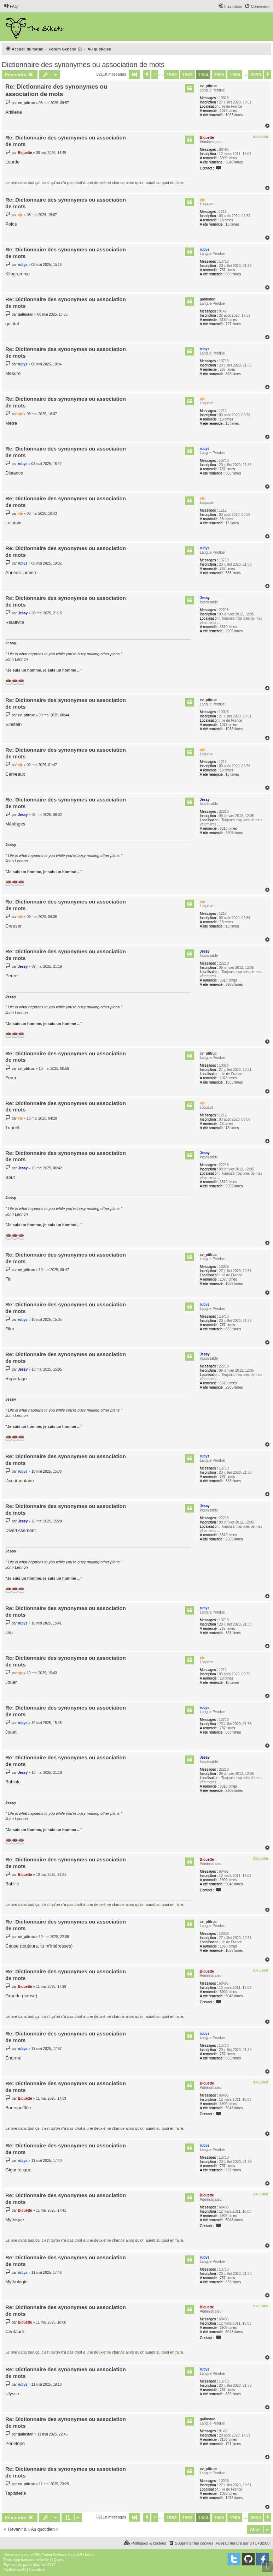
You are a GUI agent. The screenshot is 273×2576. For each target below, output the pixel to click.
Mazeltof (39, 2565)
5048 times (234, 162)
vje (202, 200)
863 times (233, 274)
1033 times (234, 115)
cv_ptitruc (208, 86)
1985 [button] (219, 74)
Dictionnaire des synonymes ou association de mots (83, 64)
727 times (233, 324)
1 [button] (154, 74)
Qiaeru (59, 2560)
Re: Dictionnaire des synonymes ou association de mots (56, 90)
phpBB (33, 2555)
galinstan (207, 299)
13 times (232, 224)
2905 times (234, 631)
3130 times (228, 320)
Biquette (207, 137)
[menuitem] (11, 6)
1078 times (228, 111)
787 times (227, 270)
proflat (17, 2565)
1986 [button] (235, 74)
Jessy (205, 598)
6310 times (228, 627)
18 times (226, 220)
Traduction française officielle (26, 2560)
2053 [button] (255, 74)
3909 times (228, 158)
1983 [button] (187, 74)
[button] (134, 74)
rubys (204, 249)
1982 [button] (171, 74)
